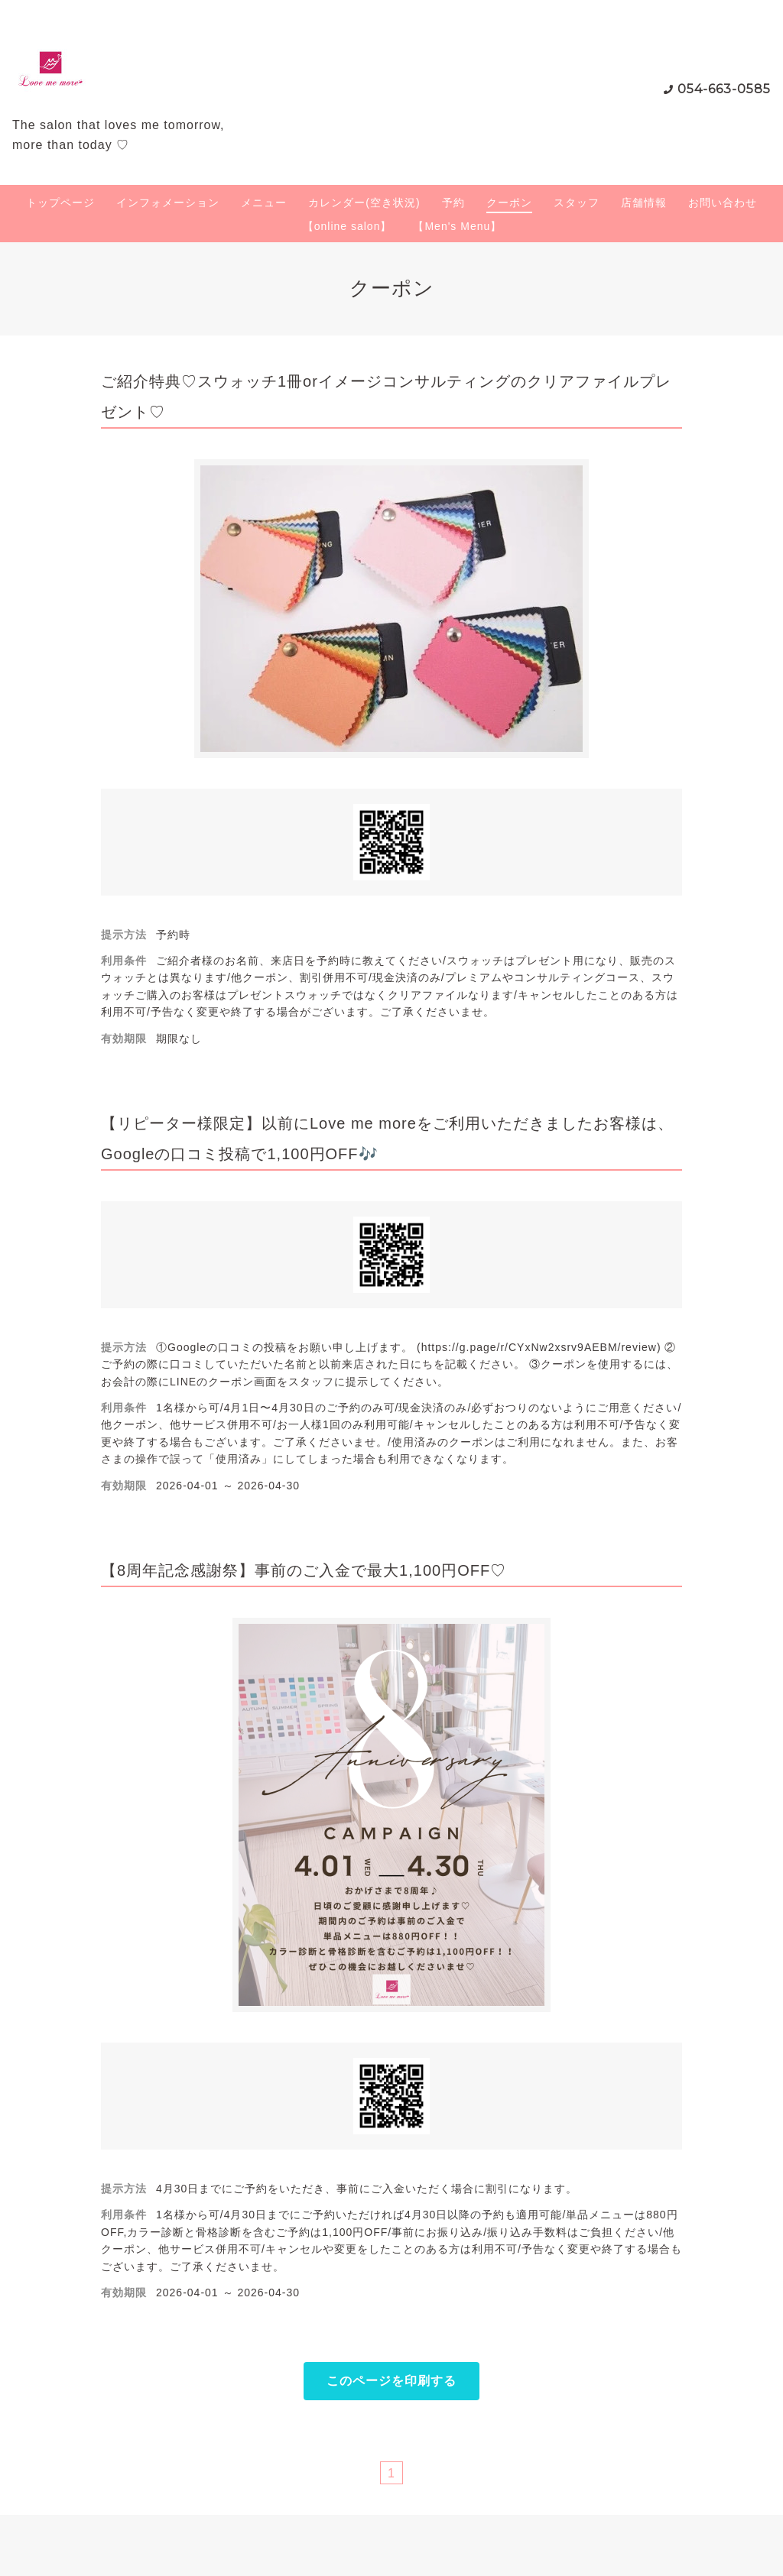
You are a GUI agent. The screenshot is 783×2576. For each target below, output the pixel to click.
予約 (453, 202)
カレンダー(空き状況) (364, 202)
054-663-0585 (724, 89)
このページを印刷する (391, 2380)
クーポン (509, 202)
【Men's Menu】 (457, 226)
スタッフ (576, 202)
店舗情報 (644, 202)
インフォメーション (167, 202)
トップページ (60, 202)
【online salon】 (347, 226)
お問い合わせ (722, 202)
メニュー (264, 202)
